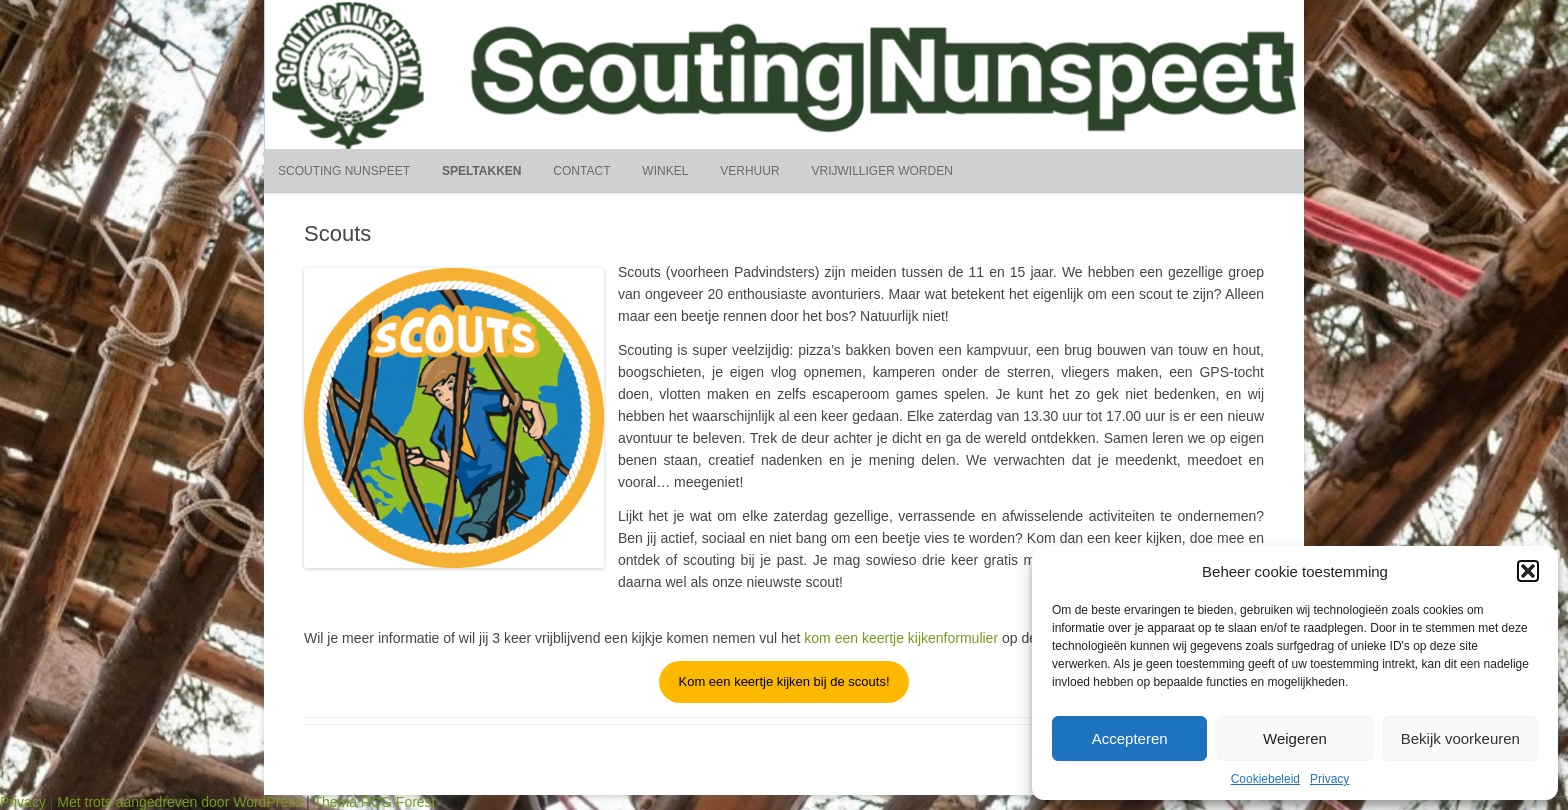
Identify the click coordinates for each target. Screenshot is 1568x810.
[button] (1528, 571)
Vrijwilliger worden (882, 171)
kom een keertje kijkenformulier (901, 638)
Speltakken (482, 171)
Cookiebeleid (1265, 779)
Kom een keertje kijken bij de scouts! (784, 681)
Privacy (1329, 779)
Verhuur (749, 171)
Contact (581, 171)
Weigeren (1295, 738)
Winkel (665, 171)
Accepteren (1130, 738)
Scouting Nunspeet (344, 171)
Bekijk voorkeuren (1460, 738)
